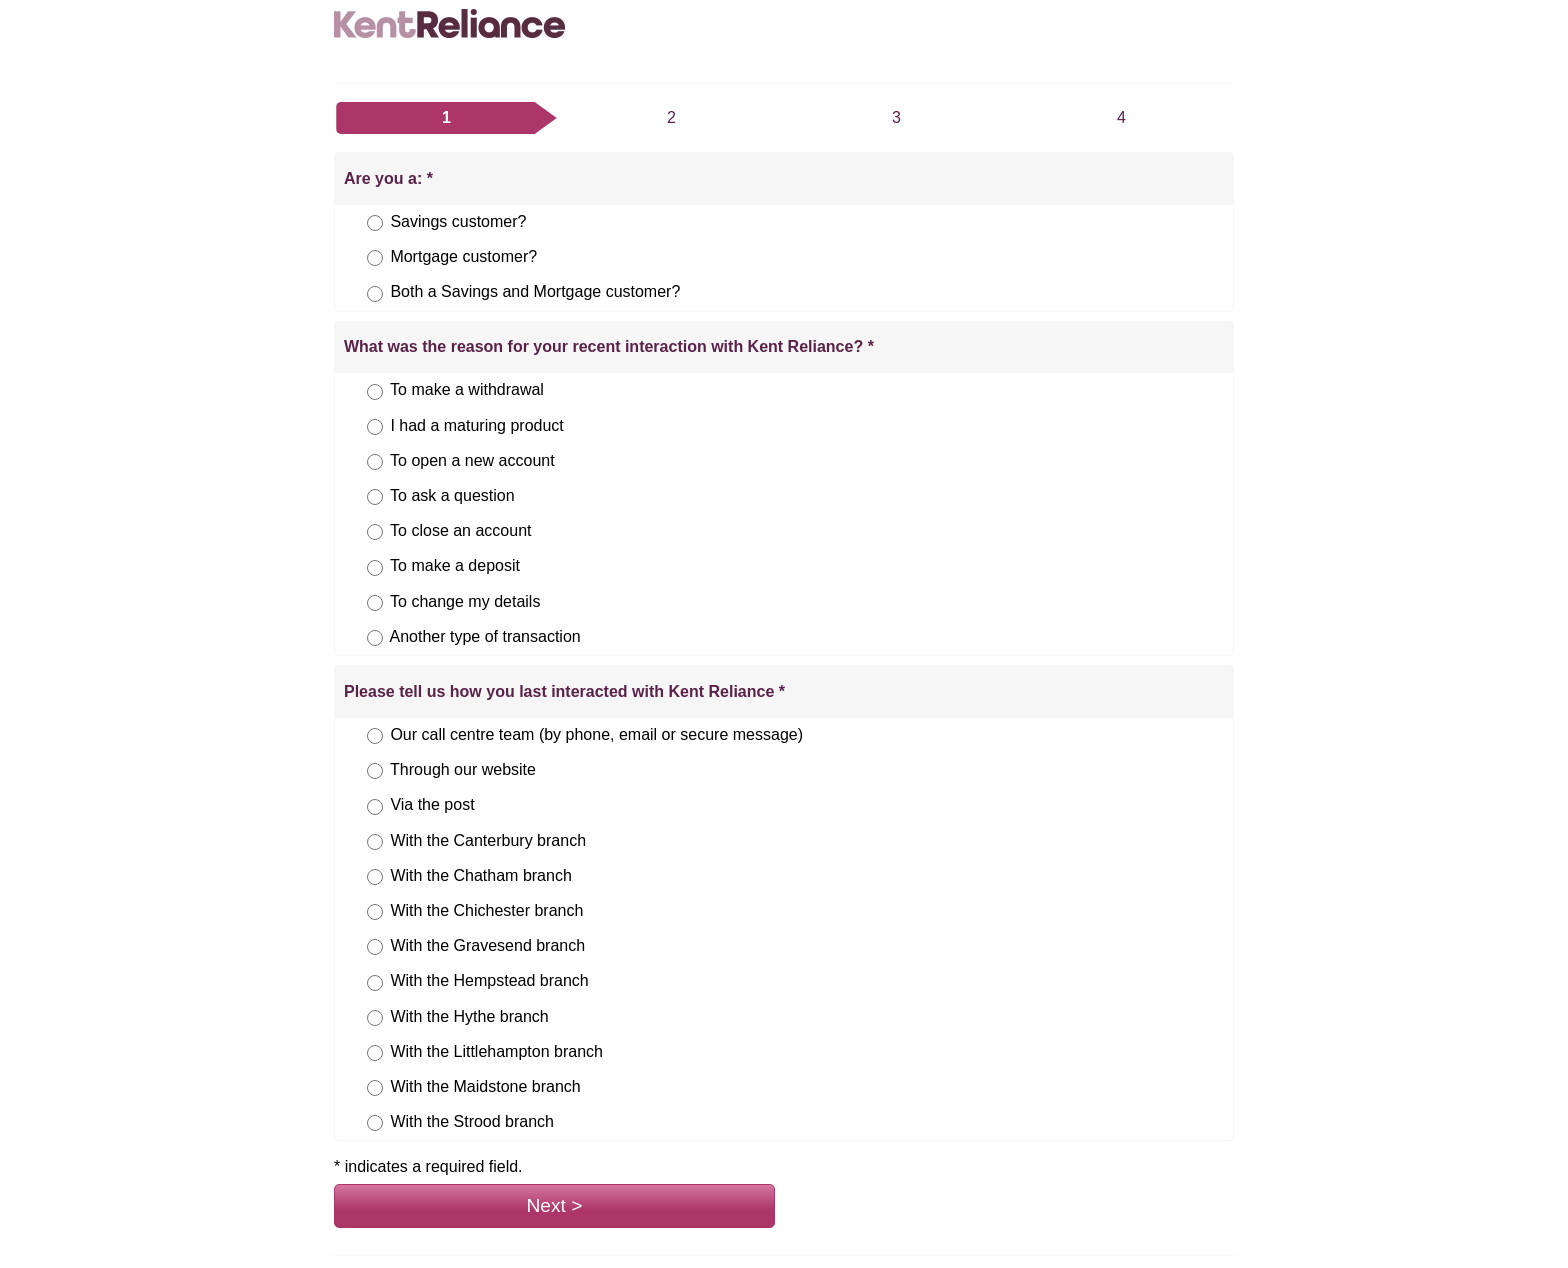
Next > (555, 1205)
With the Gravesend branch (487, 945)
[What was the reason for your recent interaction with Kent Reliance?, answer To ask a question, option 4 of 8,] (375, 497)
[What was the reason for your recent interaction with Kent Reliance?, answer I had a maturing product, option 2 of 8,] (375, 427)
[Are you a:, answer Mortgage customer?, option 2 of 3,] (375, 258)
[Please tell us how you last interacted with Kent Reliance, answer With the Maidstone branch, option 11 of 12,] (375, 1088)
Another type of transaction (484, 636)
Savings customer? (458, 221)
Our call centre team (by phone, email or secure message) (596, 734)
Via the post (432, 804)
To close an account (460, 530)
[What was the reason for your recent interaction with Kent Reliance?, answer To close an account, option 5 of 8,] (375, 532)
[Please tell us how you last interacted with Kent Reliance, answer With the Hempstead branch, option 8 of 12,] (375, 983)
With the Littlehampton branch (496, 1051)
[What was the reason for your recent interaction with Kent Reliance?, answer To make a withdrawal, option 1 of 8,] (375, 392)
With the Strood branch (472, 1121)
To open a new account (472, 460)
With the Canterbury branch (488, 840)
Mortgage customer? (463, 256)
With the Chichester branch (486, 910)
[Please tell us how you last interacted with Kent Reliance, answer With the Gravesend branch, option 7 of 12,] (375, 947)
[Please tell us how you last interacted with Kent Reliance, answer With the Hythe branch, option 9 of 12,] (375, 1018)
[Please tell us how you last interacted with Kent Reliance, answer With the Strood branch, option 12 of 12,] (375, 1123)
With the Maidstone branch (485, 1086)
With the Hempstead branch (489, 980)
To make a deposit (455, 565)
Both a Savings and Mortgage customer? (535, 291)
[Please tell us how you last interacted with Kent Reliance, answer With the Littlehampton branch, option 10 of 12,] (375, 1053)
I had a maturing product (476, 425)
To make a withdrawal (467, 389)
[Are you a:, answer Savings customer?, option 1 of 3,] (375, 223)
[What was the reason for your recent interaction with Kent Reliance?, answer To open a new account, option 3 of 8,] (375, 462)
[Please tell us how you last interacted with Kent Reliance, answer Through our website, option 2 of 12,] (375, 771)
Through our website (463, 769)
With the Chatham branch (480, 875)
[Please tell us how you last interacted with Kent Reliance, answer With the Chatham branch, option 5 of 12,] (375, 877)
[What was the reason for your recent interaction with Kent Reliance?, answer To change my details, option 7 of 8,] (375, 603)
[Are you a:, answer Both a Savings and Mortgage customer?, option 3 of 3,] (375, 294)
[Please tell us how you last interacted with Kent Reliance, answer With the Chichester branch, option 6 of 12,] (375, 912)
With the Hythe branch (469, 1016)
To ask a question (452, 495)
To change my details (465, 601)
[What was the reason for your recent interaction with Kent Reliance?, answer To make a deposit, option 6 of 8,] (375, 568)
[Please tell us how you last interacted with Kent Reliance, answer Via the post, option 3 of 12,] (375, 807)
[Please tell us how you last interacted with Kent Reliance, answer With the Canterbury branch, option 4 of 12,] (375, 842)
